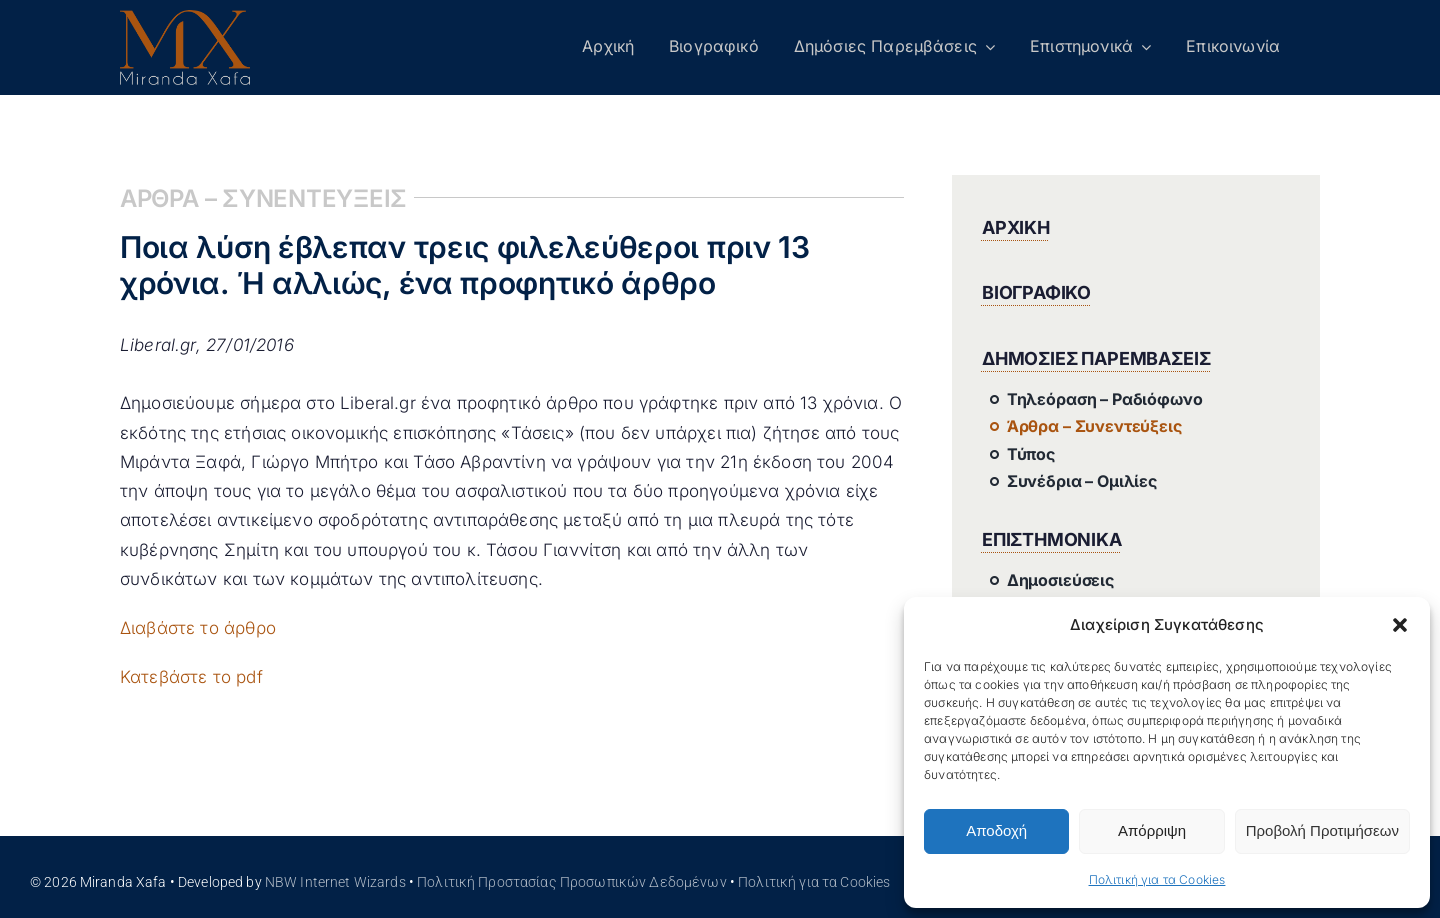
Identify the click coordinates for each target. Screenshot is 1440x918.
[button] (1400, 625)
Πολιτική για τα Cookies (1157, 879)
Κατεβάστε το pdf (191, 677)
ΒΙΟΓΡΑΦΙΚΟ (1036, 292)
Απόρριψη (1152, 830)
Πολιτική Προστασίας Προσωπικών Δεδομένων (572, 882)
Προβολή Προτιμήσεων (1322, 830)
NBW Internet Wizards (335, 882)
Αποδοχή (996, 830)
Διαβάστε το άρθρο (198, 628)
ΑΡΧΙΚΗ (1016, 227)
